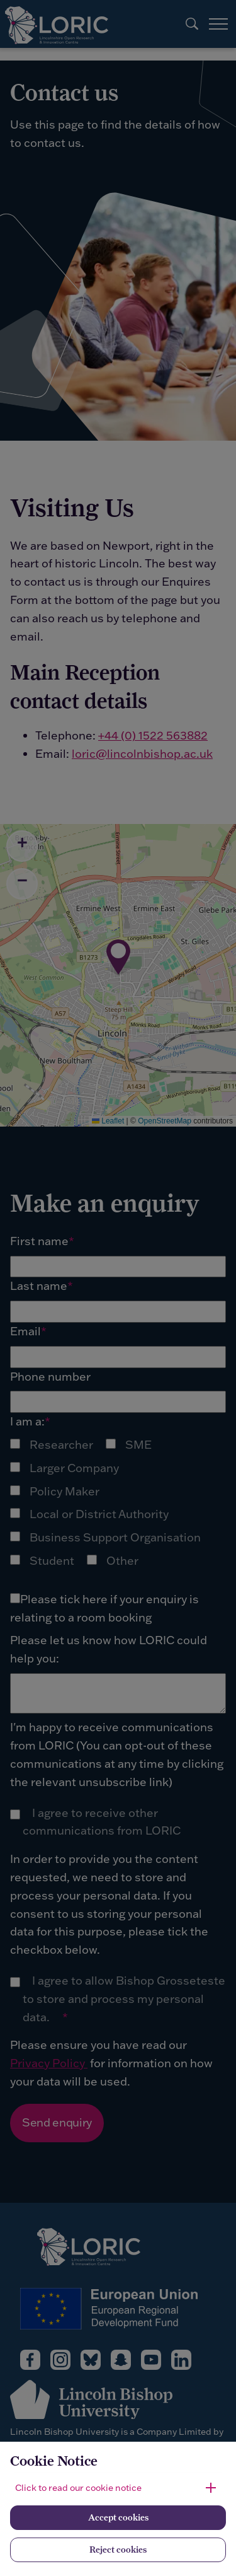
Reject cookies (118, 2549)
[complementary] (29, 2547)
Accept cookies (118, 2517)
